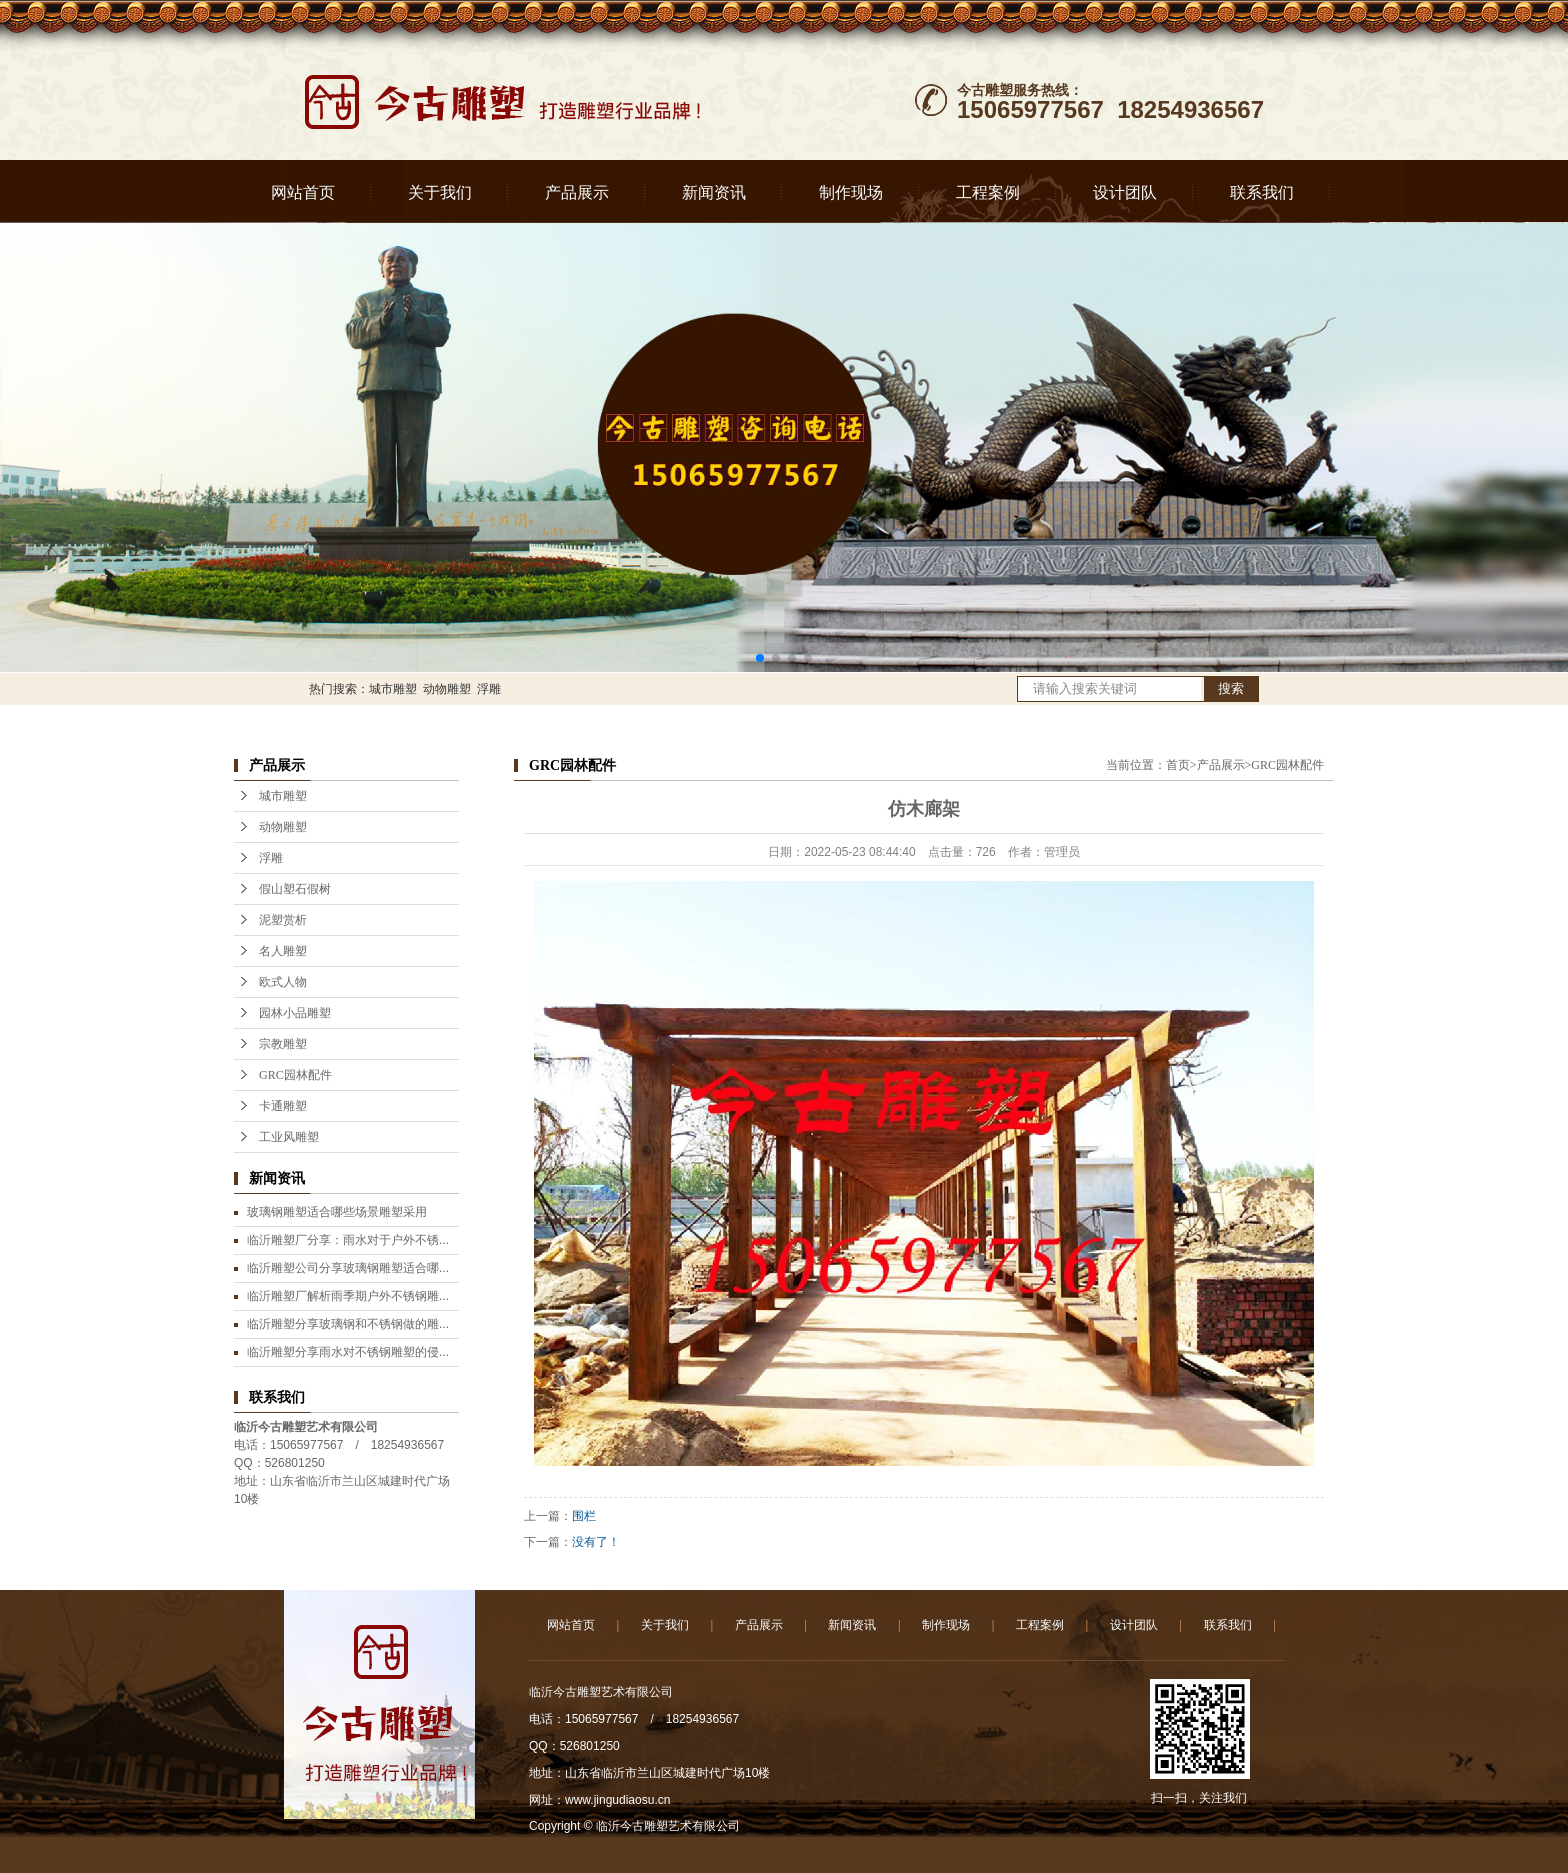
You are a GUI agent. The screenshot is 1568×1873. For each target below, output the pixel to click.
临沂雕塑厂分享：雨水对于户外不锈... (348, 1240)
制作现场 (851, 192)
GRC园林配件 (295, 1075)
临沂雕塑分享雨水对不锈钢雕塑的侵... (348, 1352)
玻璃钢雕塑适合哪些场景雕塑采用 (337, 1212)
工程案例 (988, 192)
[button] (760, 658)
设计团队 (1125, 192)
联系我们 (1262, 192)
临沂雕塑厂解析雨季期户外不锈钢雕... (348, 1296)
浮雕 (489, 689)
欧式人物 (283, 982)
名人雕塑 (283, 951)
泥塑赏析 (283, 920)
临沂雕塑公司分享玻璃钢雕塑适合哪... (348, 1268)
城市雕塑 (393, 689)
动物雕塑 (447, 689)
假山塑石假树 (295, 889)
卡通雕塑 (283, 1106)
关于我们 (440, 192)
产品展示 (577, 192)
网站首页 (303, 192)
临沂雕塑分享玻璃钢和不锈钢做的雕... (348, 1324)
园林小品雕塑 (295, 1013)
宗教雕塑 (283, 1044)
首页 (1178, 765)
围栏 (584, 1516)
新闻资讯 (714, 192)
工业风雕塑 (289, 1137)
